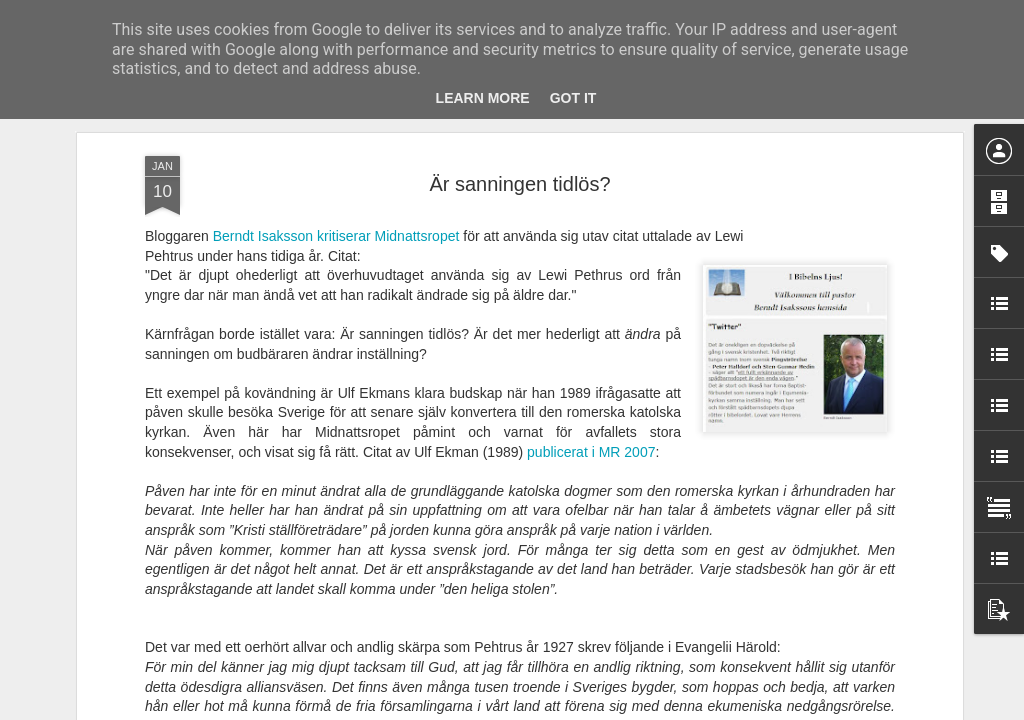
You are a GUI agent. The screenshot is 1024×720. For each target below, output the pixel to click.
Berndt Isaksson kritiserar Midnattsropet (334, 208)
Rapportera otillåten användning (628, 709)
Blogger (525, 709)
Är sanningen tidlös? (519, 156)
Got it (573, 98)
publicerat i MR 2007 (591, 424)
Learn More (483, 98)
